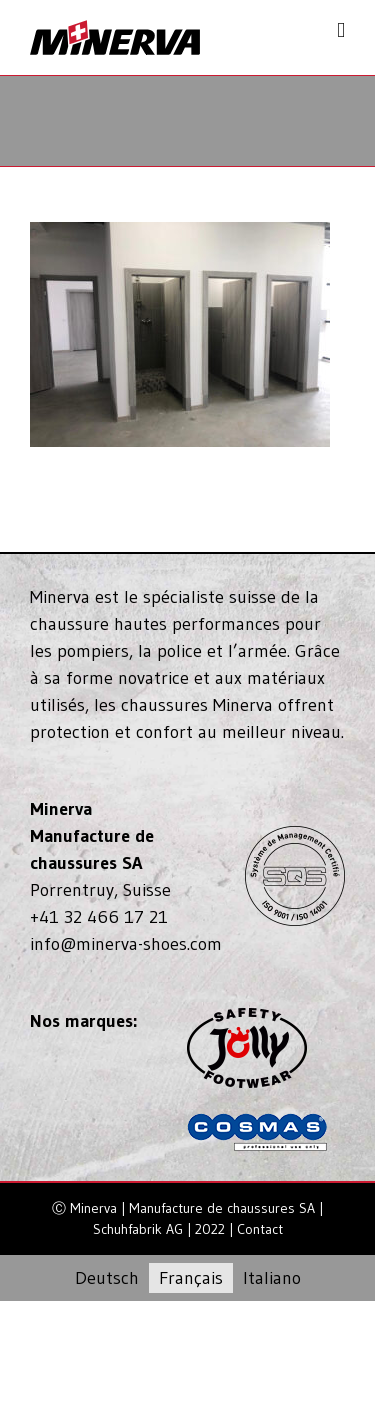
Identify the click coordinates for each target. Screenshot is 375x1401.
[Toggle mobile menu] (341, 30)
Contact (260, 1229)
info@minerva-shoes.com (126, 944)
